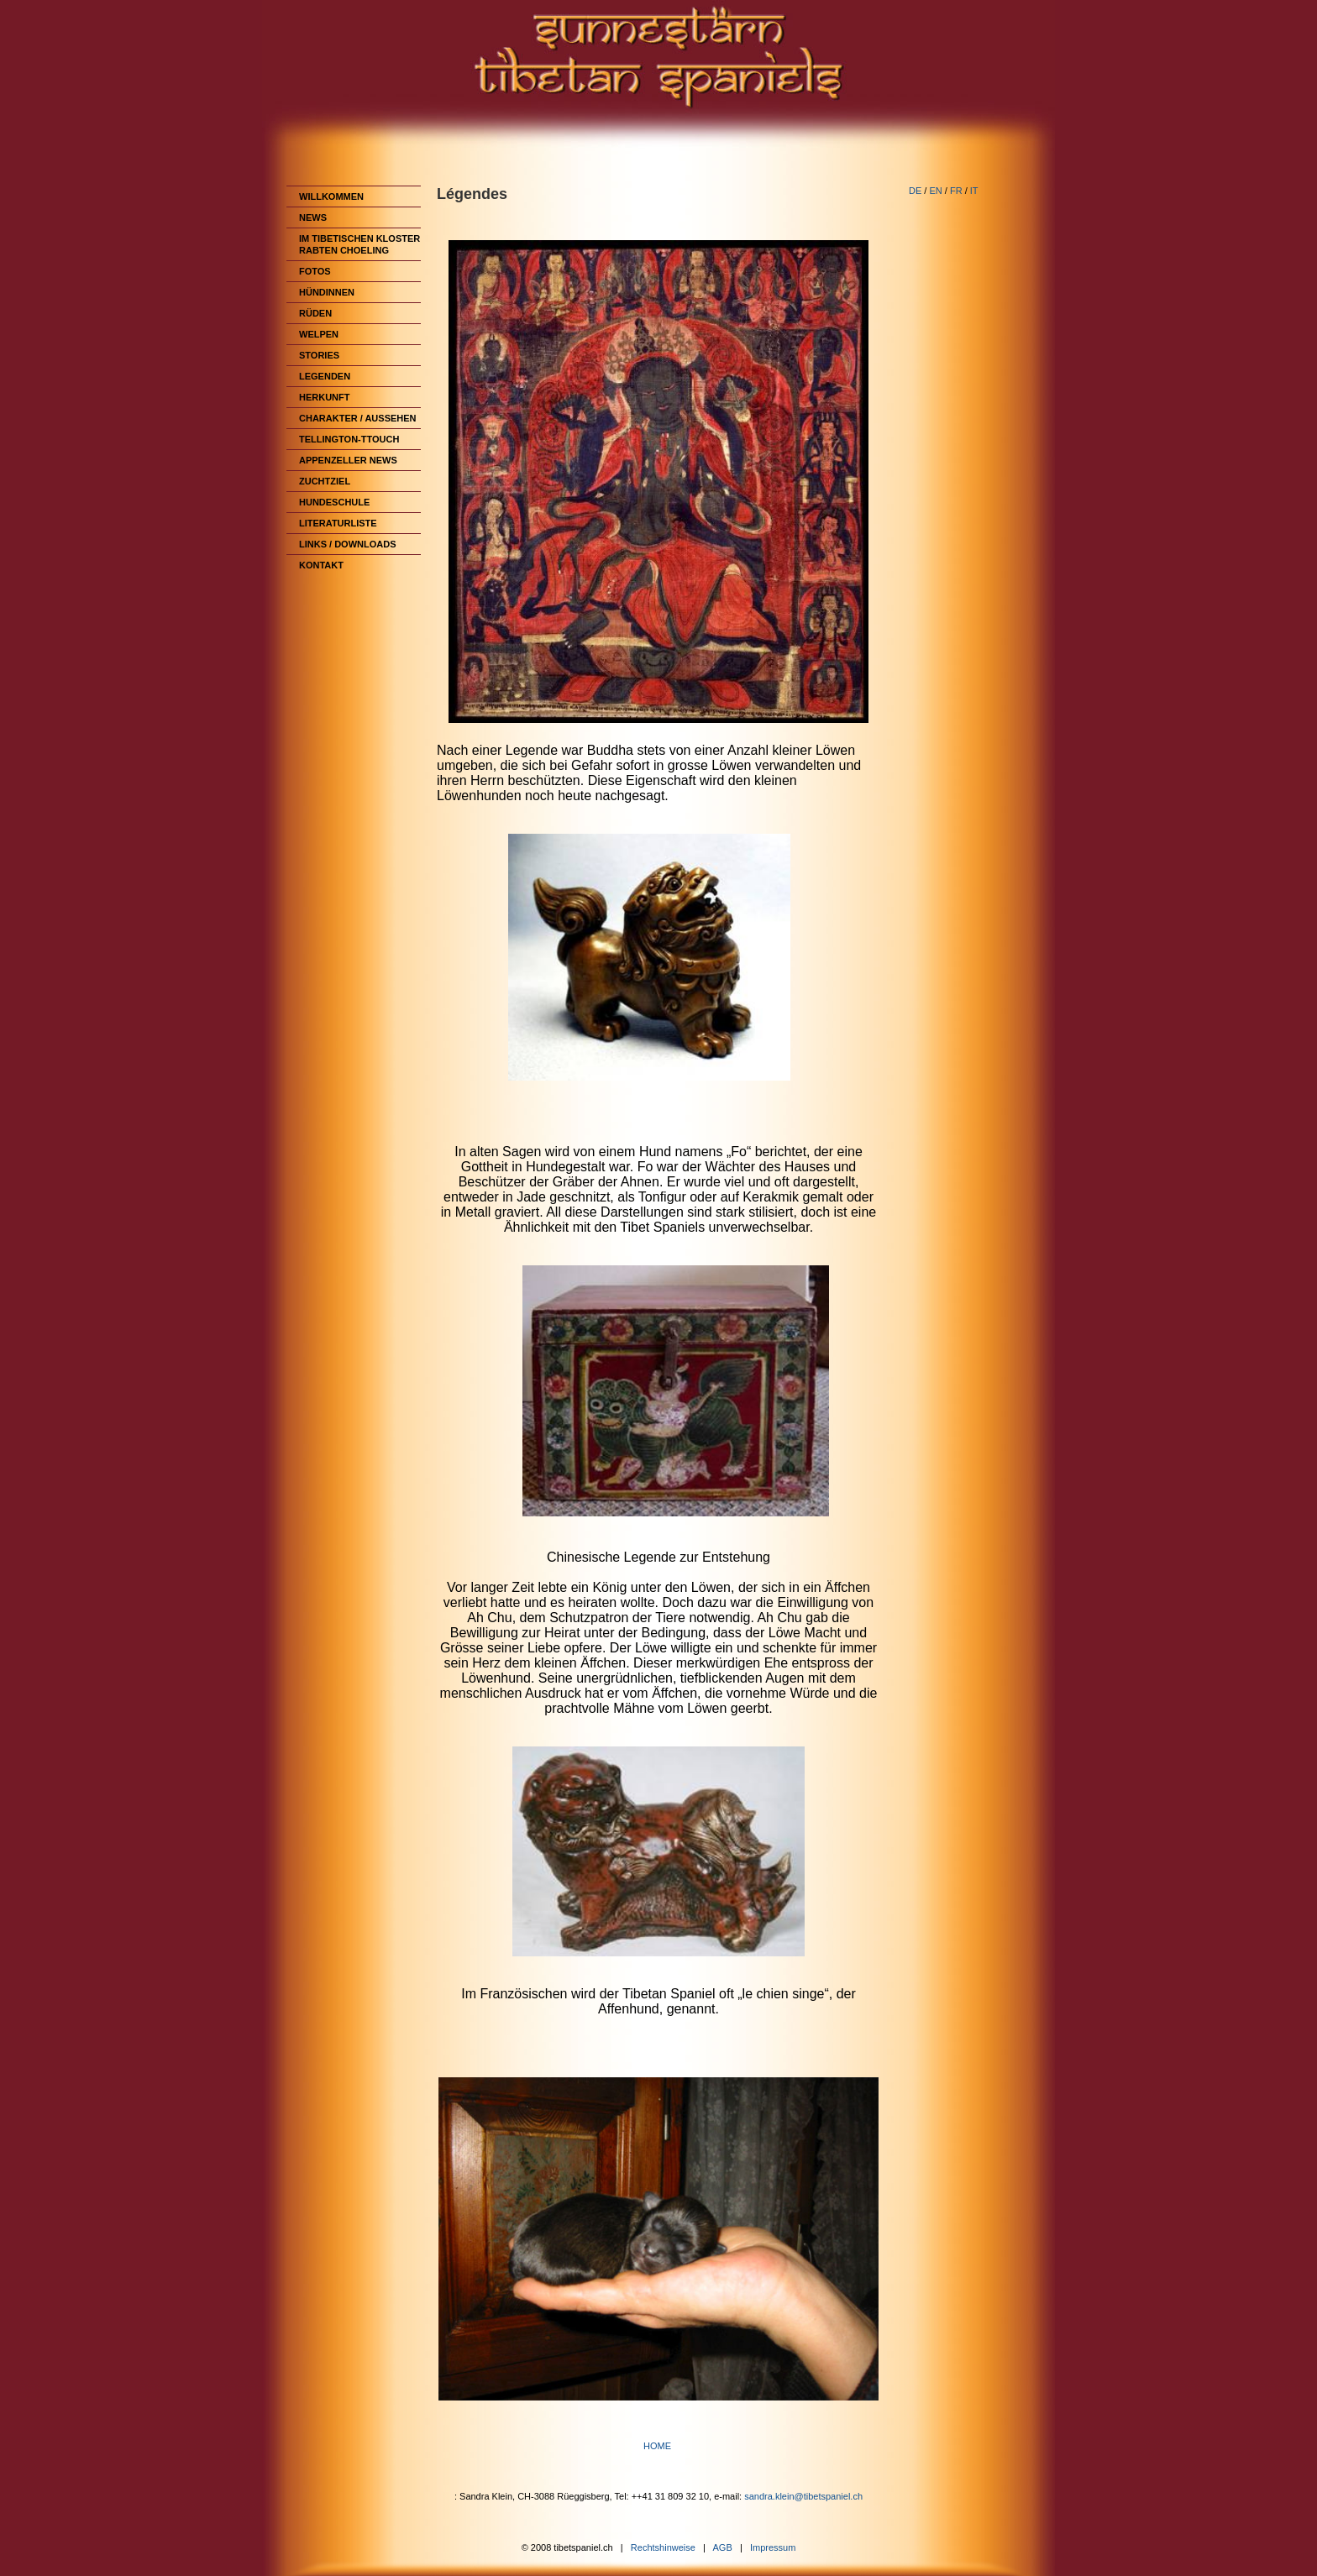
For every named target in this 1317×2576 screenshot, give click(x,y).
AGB (722, 2547)
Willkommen (331, 196)
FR (956, 191)
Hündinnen (326, 292)
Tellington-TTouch (349, 439)
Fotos (315, 271)
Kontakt (321, 565)
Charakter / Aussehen (358, 418)
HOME (658, 2446)
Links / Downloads (347, 544)
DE (915, 191)
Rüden (315, 313)
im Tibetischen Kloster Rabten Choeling (359, 244)
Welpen (318, 334)
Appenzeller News (348, 460)
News (313, 217)
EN (935, 191)
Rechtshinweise (663, 2547)
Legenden (324, 376)
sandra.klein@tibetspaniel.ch (803, 2496)
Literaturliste (338, 523)
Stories (319, 355)
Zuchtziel (324, 481)
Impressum (772, 2547)
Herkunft (324, 397)
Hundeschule (334, 502)
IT (974, 191)
